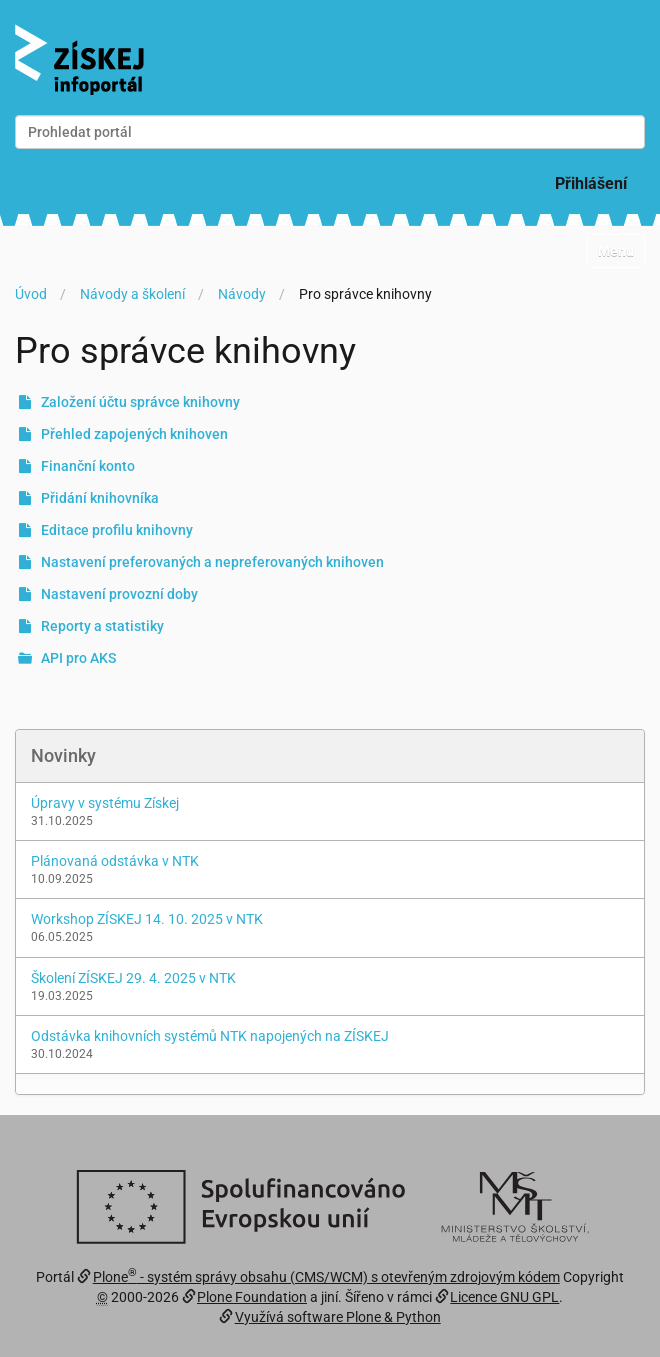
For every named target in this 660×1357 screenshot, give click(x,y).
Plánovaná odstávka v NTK (115, 861)
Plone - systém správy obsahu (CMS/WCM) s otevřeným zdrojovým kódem (326, 1277)
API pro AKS (78, 658)
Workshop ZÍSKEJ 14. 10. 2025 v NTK (147, 919)
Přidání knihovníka (100, 498)
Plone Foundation (252, 1297)
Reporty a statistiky (102, 626)
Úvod (31, 294)
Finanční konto (88, 466)
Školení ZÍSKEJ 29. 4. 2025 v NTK (133, 978)
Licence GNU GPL (504, 1297)
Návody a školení (132, 294)
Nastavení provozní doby (119, 594)
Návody (242, 294)
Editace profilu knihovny (117, 530)
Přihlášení (591, 183)
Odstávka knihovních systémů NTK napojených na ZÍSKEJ (210, 1036)
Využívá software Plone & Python (338, 1317)
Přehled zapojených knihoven (134, 434)
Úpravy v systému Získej (105, 803)
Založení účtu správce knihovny (140, 402)
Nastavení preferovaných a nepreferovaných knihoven (212, 562)
